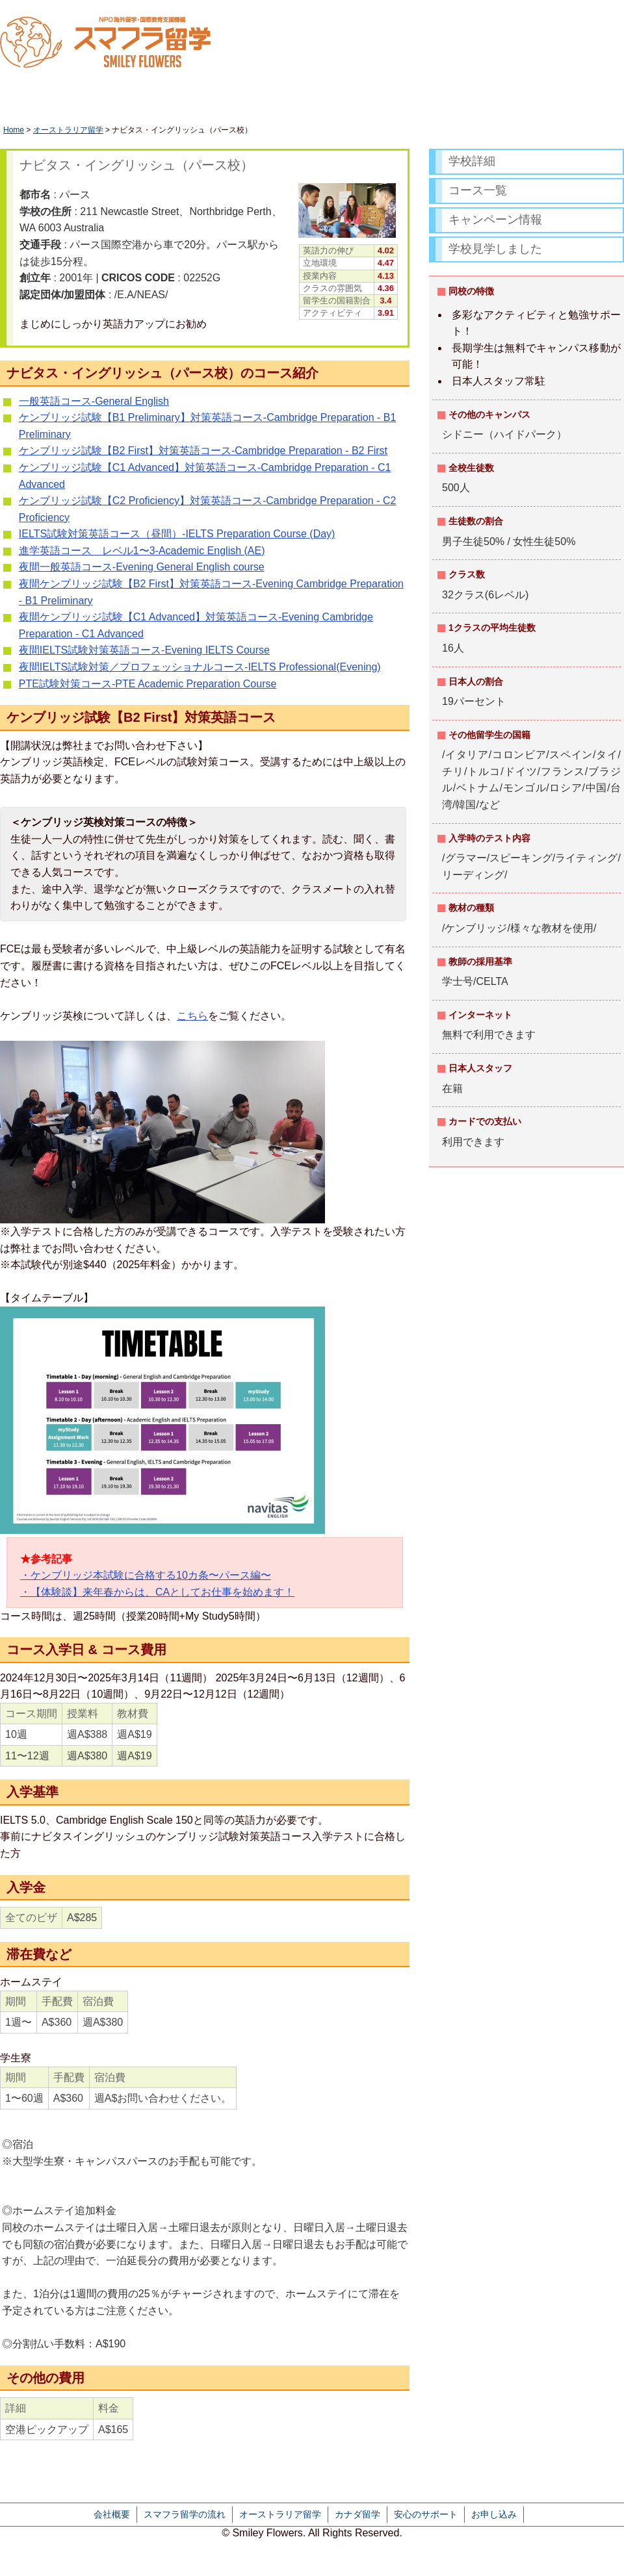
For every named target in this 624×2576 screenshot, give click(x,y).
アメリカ (507, 101)
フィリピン (586, 101)
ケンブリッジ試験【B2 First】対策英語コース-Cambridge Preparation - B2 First (203, 450)
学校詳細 (471, 161)
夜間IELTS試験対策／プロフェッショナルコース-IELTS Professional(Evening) (200, 666)
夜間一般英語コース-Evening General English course (142, 566)
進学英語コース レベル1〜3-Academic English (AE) (142, 550)
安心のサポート (426, 2514)
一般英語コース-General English (94, 401)
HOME (38, 101)
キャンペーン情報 (495, 219)
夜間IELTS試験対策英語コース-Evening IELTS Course (144, 650)
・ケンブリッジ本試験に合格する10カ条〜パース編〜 (145, 1575)
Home (13, 129)
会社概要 (112, 2514)
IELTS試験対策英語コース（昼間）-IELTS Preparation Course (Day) (177, 533)
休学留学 (117, 101)
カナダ (429, 101)
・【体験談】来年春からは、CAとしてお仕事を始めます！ (157, 1592)
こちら (192, 1015)
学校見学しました (495, 248)
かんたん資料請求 (601, 38)
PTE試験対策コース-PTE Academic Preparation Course (148, 683)
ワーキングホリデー (221, 101)
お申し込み (494, 2514)
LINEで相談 (549, 38)
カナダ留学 (357, 2514)
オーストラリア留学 (68, 129)
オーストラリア (338, 101)
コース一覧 (477, 190)
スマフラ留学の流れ (185, 2514)
